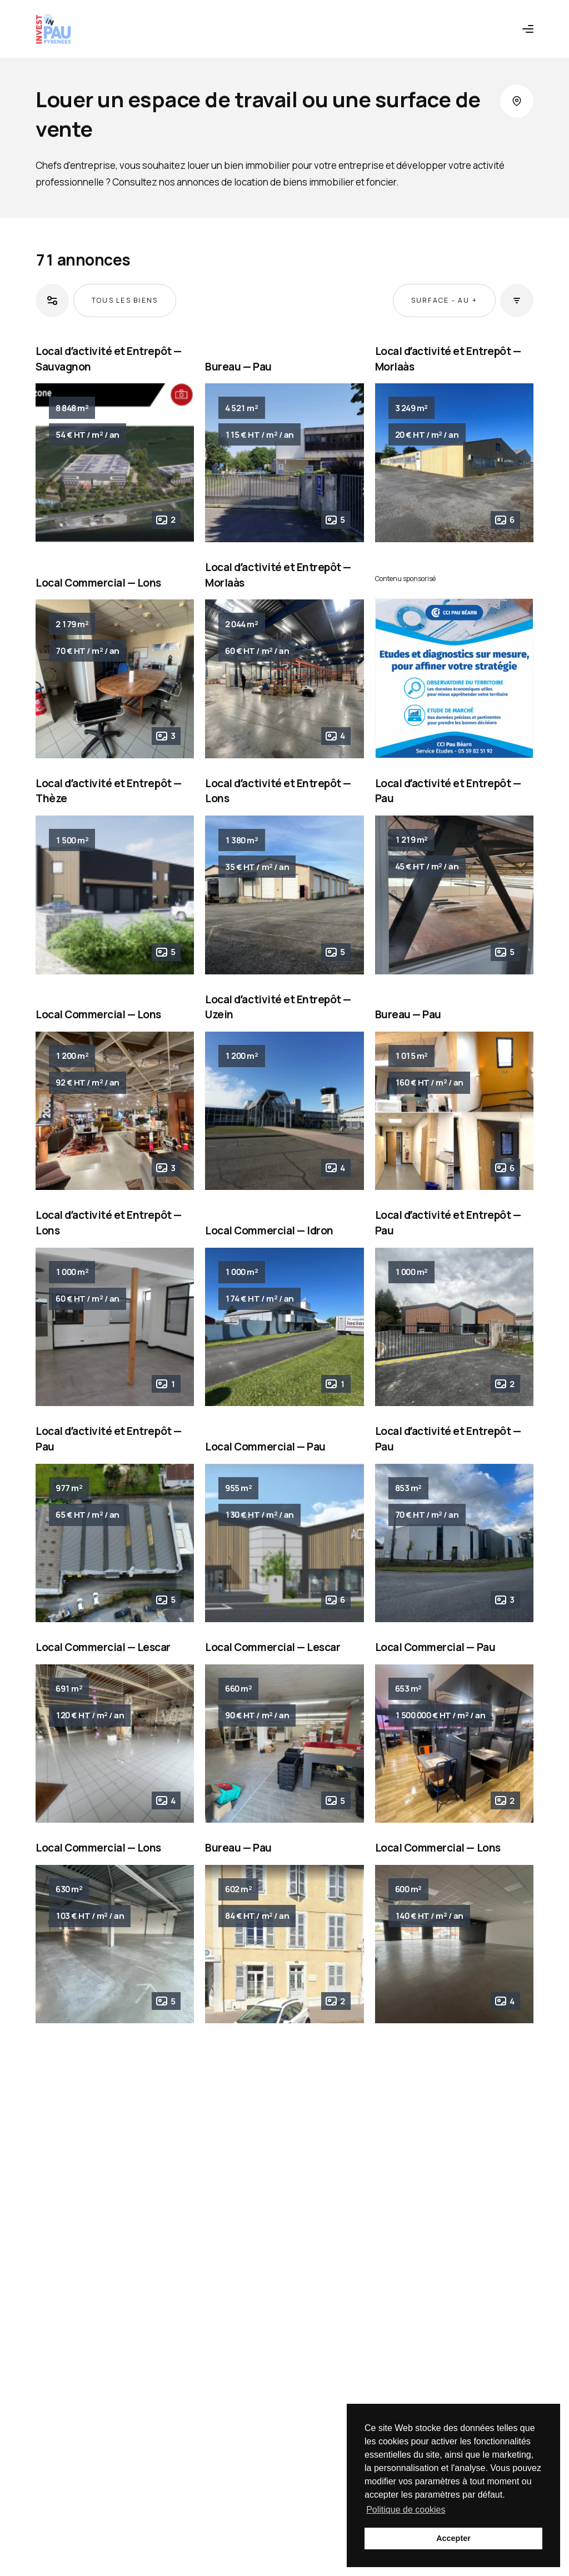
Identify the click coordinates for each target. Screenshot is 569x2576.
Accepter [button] (453, 2538)
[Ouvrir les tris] (516, 300)
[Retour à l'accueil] (53, 29)
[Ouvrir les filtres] (52, 300)
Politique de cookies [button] (405, 2509)
